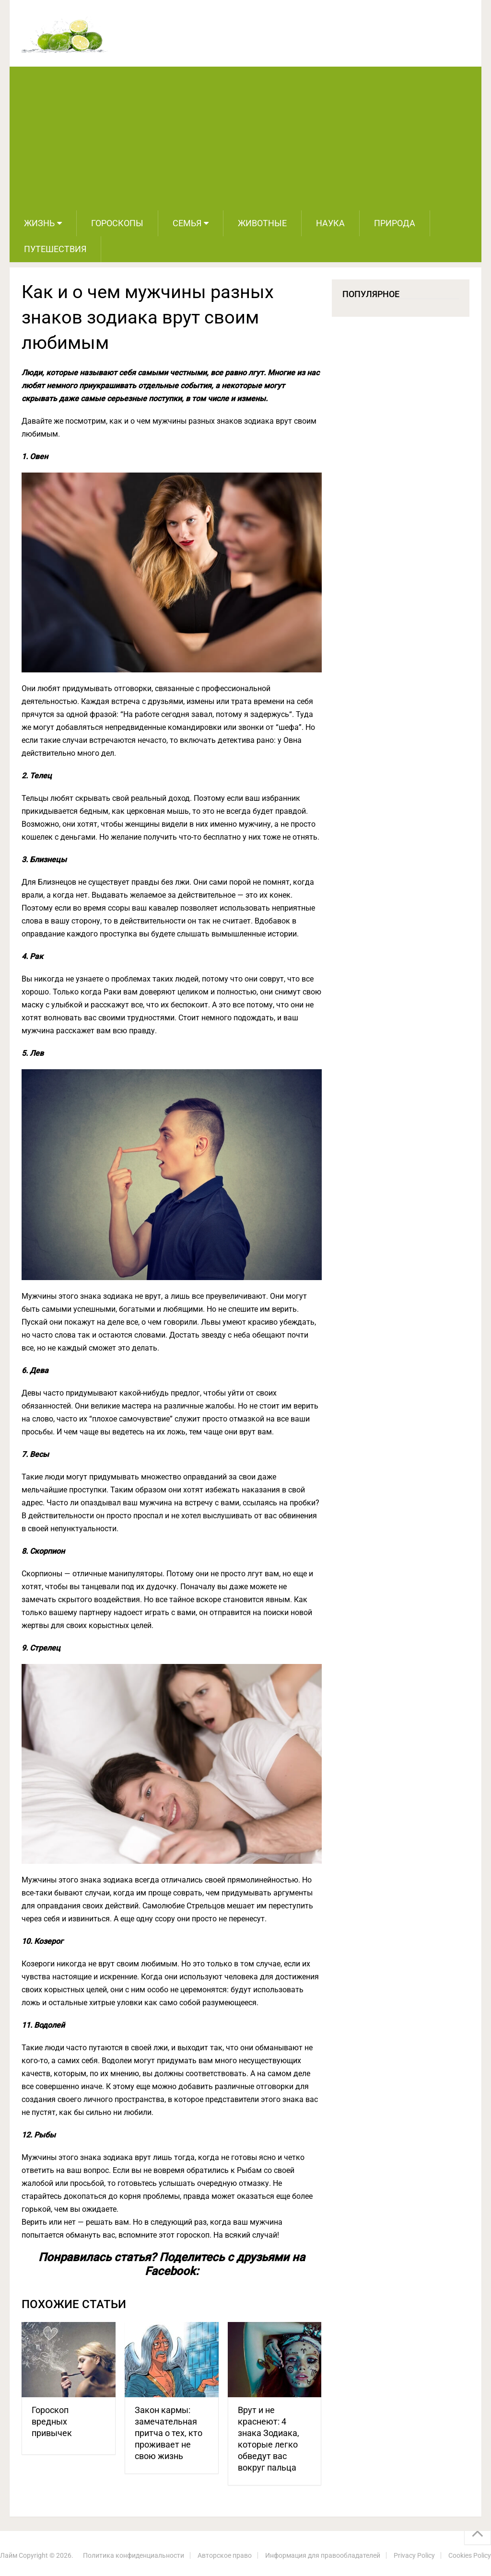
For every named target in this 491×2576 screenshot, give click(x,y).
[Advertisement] (245, 138)
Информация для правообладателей (322, 2555)
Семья (187, 223)
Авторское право (225, 2555)
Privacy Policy (414, 2555)
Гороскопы (117, 223)
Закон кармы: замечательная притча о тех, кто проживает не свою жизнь (168, 2433)
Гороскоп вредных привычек (52, 2421)
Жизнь (39, 223)
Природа (394, 223)
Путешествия (55, 249)
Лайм (8, 2555)
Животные (262, 223)
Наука (330, 223)
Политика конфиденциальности (133, 2555)
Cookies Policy (469, 2555)
